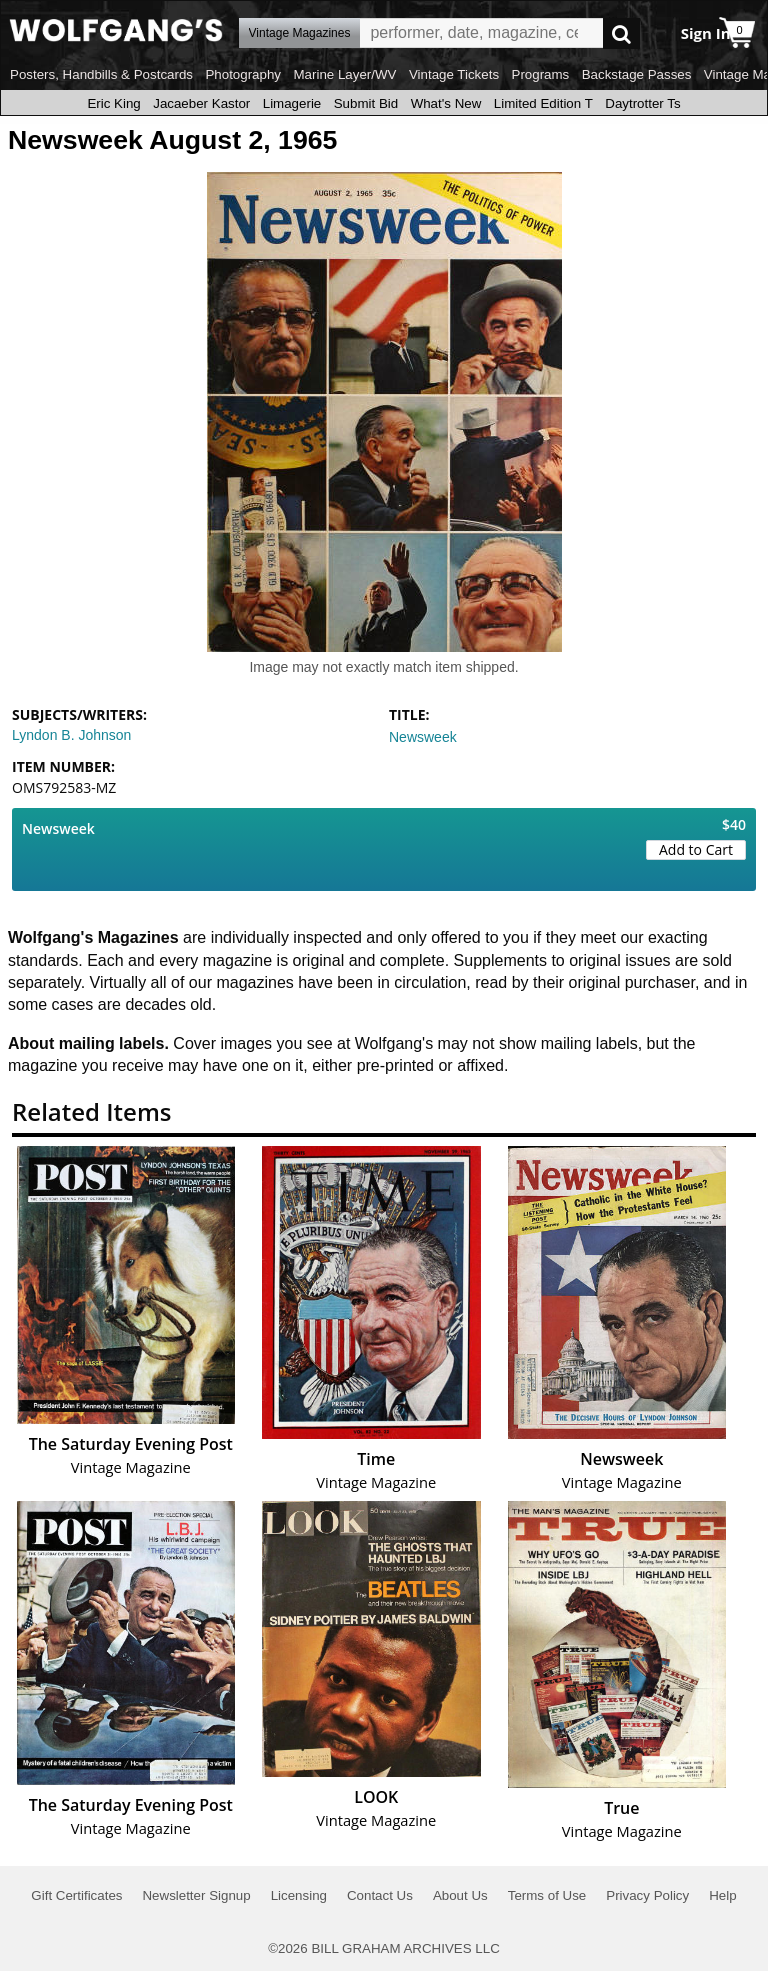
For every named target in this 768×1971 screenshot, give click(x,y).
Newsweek (423, 737)
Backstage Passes (637, 74)
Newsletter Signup (196, 1895)
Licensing (299, 1895)
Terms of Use (547, 1895)
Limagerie (292, 103)
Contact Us (380, 1895)
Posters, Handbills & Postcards (101, 74)
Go (621, 33)
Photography (243, 74)
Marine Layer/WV (344, 74)
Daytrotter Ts (642, 103)
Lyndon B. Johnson (71, 735)
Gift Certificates (76, 1895)
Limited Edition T (543, 103)
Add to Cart (696, 849)
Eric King (113, 103)
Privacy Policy (647, 1895)
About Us (460, 1895)
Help (722, 1895)
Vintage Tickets (454, 74)
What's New (446, 103)
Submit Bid (366, 103)
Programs (541, 74)
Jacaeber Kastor (201, 103)
